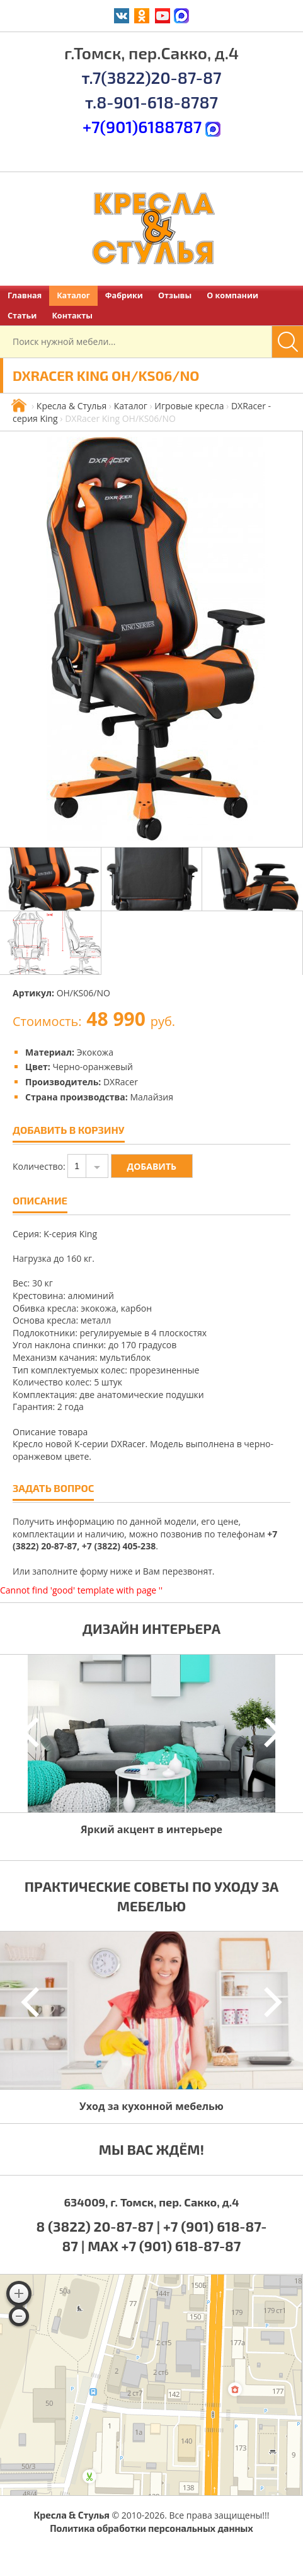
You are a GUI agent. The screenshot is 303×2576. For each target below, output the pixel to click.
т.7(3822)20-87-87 (151, 77)
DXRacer (120, 1082)
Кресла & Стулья (71, 406)
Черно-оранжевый (92, 1067)
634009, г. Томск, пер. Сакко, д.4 (151, 2202)
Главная (25, 295)
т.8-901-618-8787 (151, 102)
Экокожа (95, 1052)
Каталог (73, 295)
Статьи (22, 315)
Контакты (72, 315)
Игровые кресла (189, 406)
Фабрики (124, 295)
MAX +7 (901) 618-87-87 (164, 2245)
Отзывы (175, 295)
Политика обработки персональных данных (151, 2528)
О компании (232, 295)
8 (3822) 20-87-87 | (100, 2226)
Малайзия (151, 1097)
